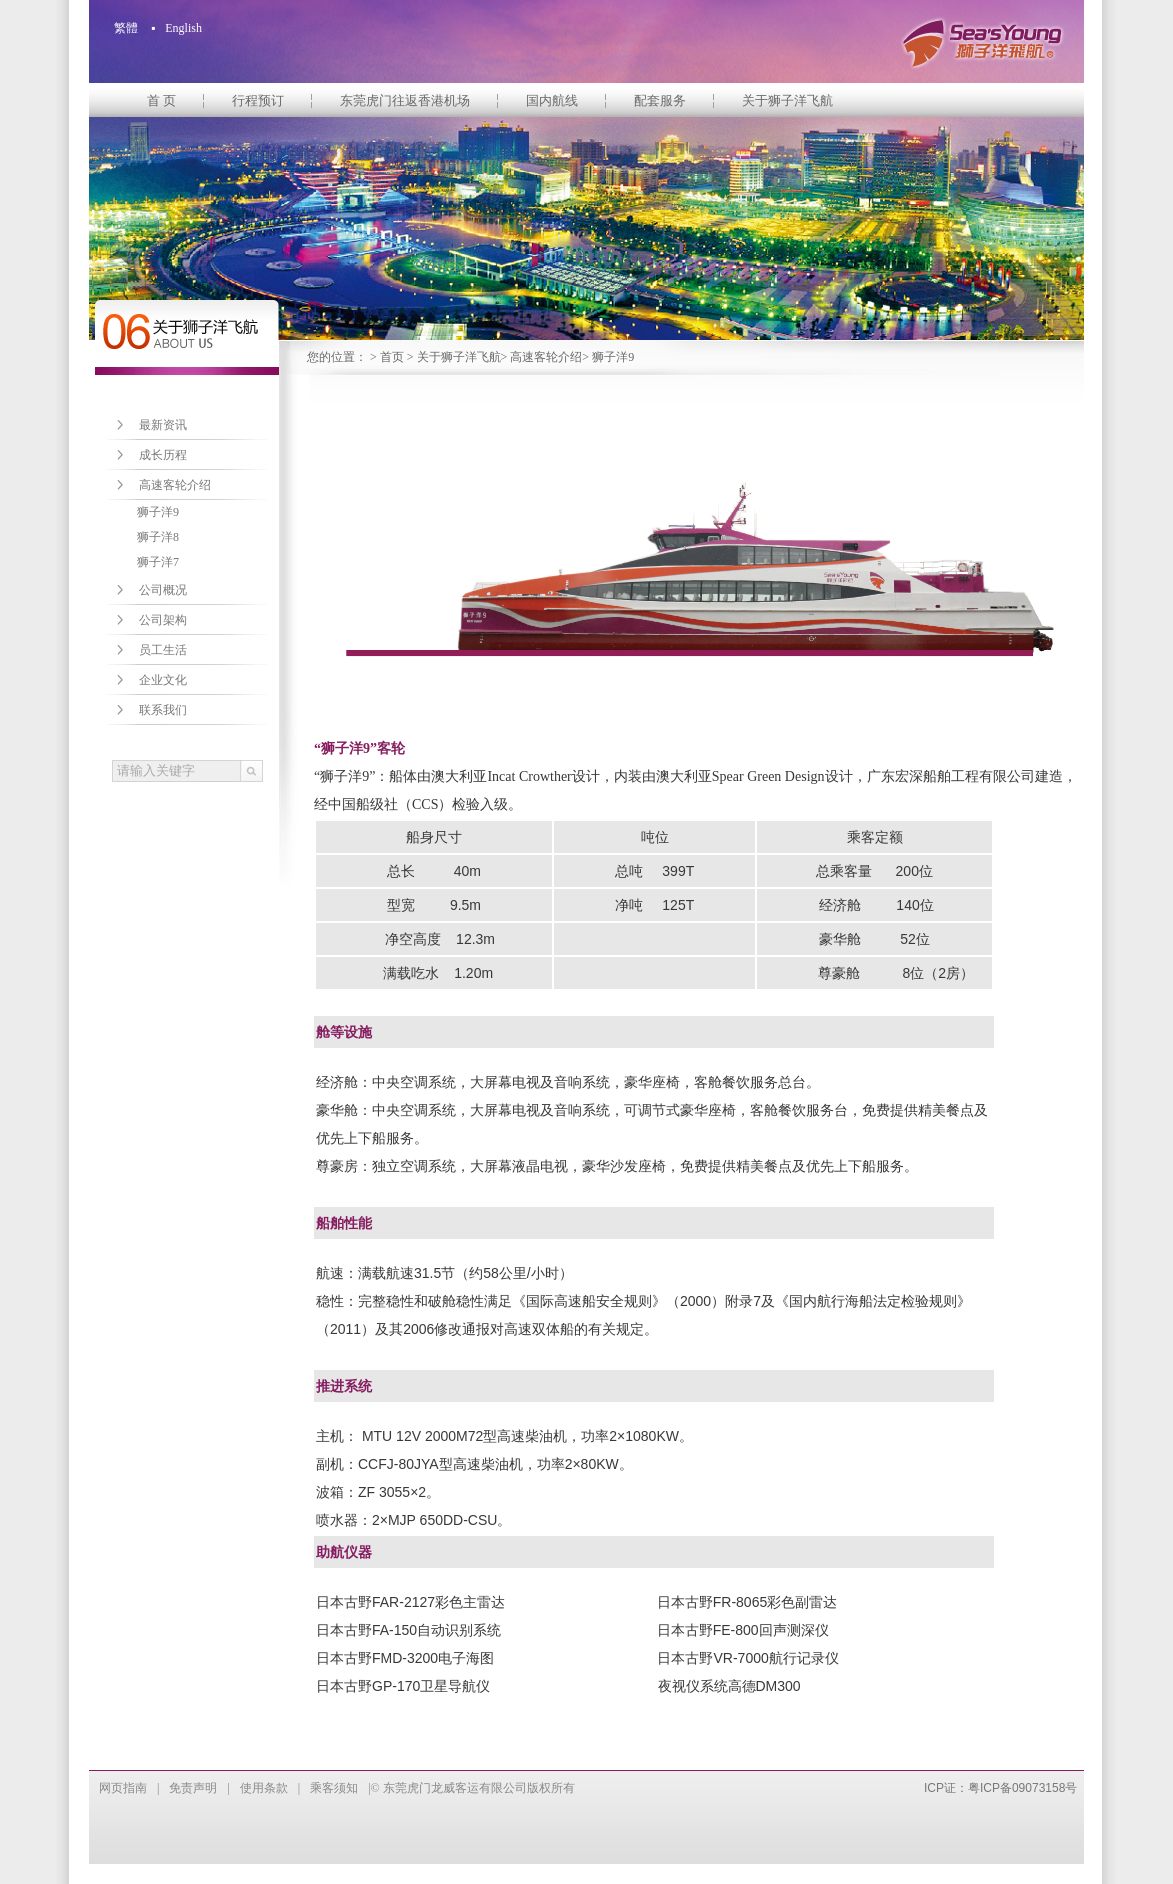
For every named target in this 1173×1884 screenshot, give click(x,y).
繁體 (126, 28)
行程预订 (258, 100)
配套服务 (660, 100)
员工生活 (163, 650)
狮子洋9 (158, 512)
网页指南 (123, 1788)
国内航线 (552, 100)
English (183, 28)
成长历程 (163, 455)
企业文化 (163, 680)
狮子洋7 (158, 562)
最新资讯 (163, 425)
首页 (392, 357)
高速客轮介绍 (546, 357)
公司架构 (163, 620)
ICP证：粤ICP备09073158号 (1000, 1788)
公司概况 (163, 590)
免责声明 (193, 1788)
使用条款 (264, 1788)
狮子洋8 (158, 537)
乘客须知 (334, 1788)
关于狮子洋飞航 (787, 100)
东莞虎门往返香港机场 (405, 100)
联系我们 (163, 710)
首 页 (161, 100)
